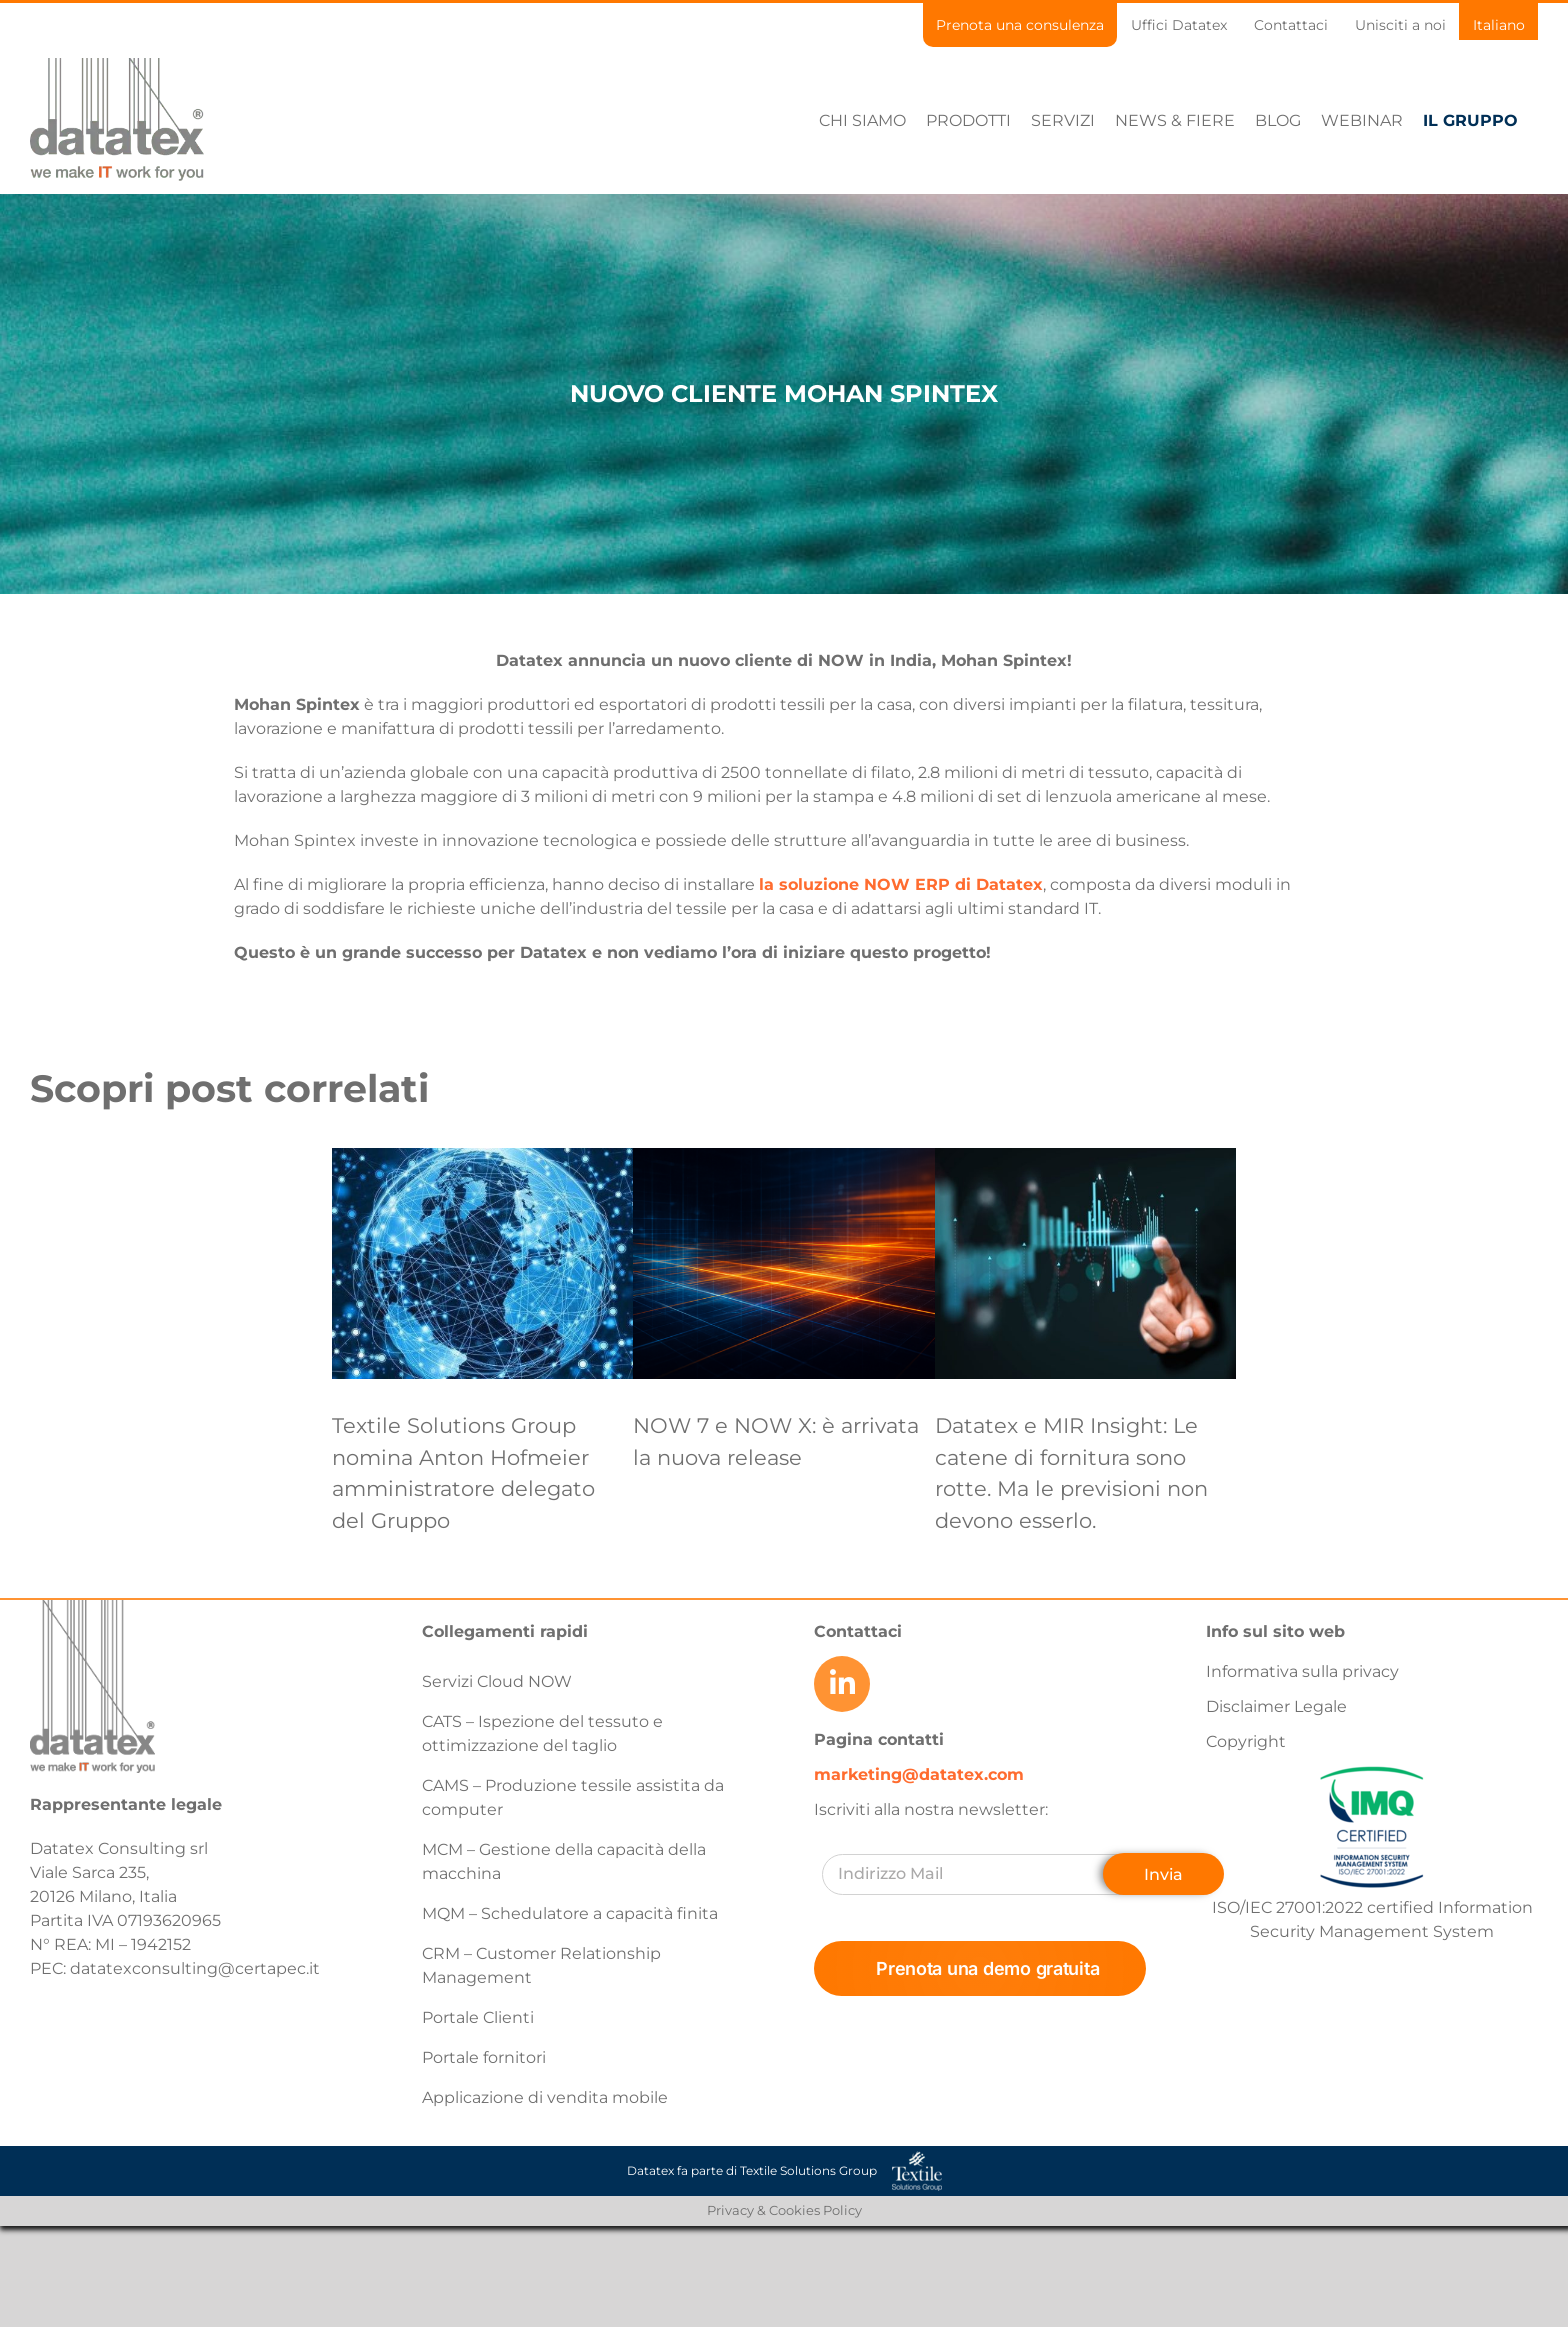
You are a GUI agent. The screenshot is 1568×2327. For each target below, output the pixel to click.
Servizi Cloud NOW (497, 1681)
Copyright (1246, 1741)
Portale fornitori (484, 2057)
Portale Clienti (478, 2017)
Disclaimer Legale (1276, 1706)
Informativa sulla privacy (1302, 1671)
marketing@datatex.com (919, 1774)
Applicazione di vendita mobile (545, 2097)
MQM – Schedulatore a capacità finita (570, 1913)
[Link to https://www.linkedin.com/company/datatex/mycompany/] (842, 1684)
